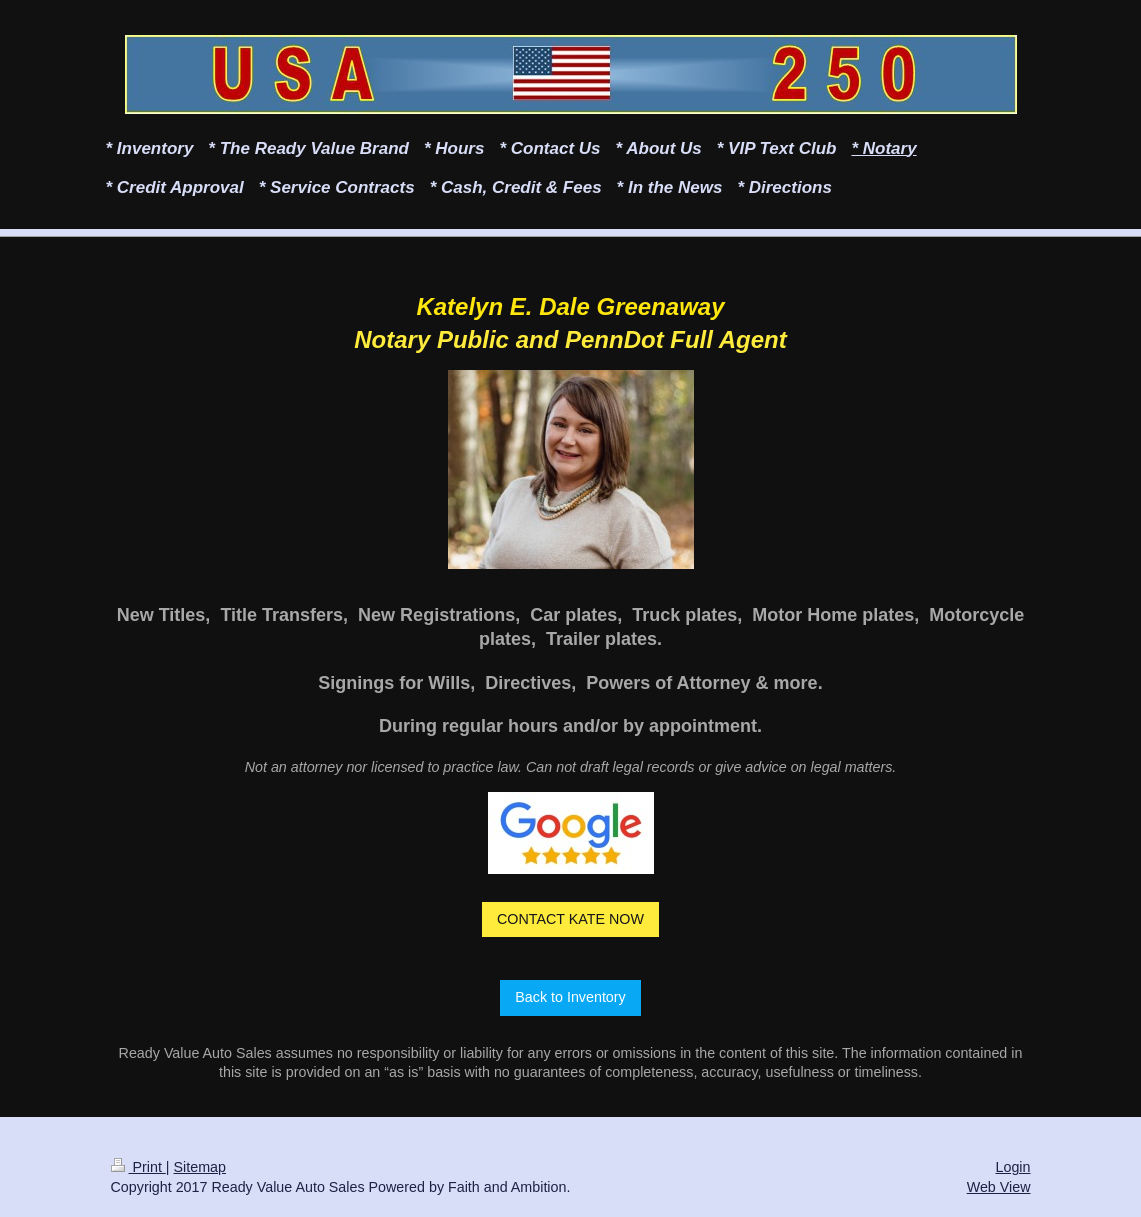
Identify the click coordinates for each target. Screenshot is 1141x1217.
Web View (999, 1187)
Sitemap (200, 1167)
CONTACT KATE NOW (570, 919)
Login (1013, 1167)
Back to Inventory (570, 997)
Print (138, 1167)
